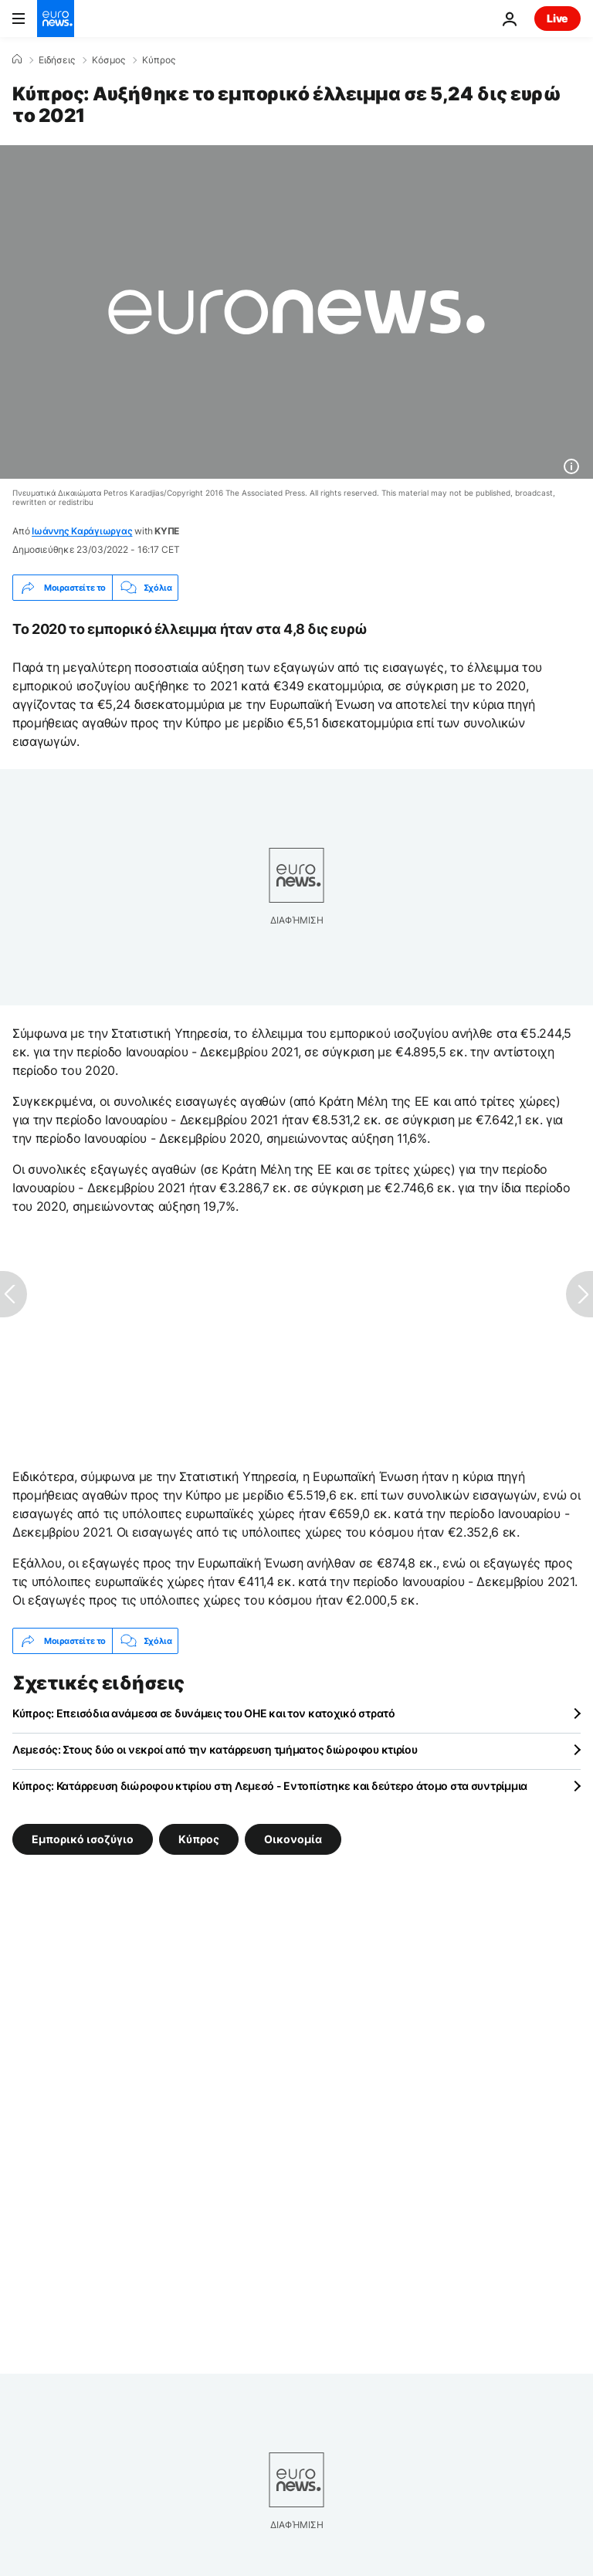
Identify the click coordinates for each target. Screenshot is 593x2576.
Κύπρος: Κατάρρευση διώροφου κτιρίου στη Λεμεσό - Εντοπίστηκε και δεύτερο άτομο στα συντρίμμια (269, 1785)
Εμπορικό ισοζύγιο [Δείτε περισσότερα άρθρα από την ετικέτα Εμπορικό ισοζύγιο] (83, 1839)
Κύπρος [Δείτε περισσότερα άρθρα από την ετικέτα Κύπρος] (198, 1839)
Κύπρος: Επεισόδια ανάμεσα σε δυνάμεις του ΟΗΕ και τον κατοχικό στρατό (203, 1713)
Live (557, 18)
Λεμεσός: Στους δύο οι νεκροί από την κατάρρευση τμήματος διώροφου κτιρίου (215, 1749)
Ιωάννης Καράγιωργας (82, 531)
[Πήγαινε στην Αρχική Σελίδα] (55, 18)
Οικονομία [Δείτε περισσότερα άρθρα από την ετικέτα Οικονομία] (293, 1839)
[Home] (17, 59)
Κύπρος (158, 60)
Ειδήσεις (57, 60)
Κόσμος (108, 60)
